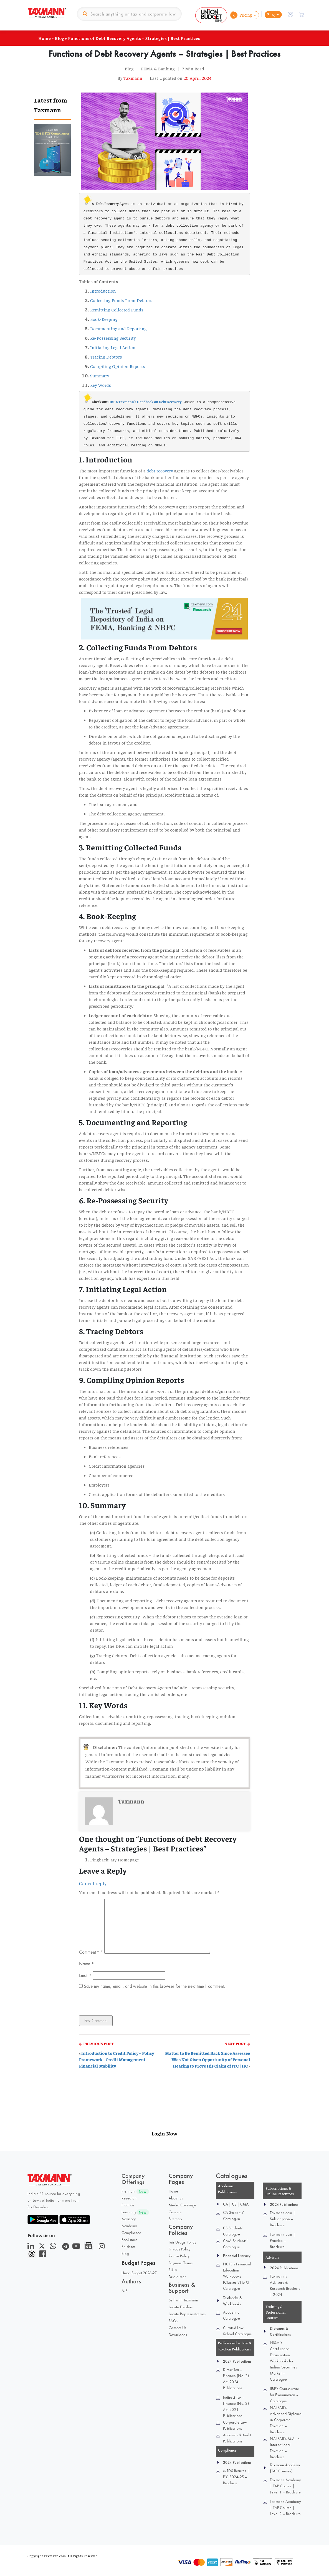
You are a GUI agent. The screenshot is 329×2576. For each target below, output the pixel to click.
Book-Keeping (104, 319)
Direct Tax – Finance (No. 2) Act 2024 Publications (236, 2378)
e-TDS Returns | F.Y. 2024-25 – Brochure (236, 2476)
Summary (99, 375)
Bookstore (130, 2239)
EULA (173, 2269)
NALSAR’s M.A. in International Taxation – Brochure (285, 2447)
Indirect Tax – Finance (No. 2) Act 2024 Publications (236, 2406)
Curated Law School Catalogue (237, 2330)
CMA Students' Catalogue (235, 2243)
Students (128, 2246)
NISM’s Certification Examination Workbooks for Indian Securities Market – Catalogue (283, 2361)
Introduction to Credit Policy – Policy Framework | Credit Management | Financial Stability (116, 2059)
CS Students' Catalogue (233, 2231)
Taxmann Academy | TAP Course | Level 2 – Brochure (285, 2507)
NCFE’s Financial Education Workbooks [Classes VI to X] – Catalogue (238, 2276)
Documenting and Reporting (118, 328)
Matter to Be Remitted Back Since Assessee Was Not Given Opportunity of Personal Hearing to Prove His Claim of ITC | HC (207, 2059)
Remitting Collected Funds (116, 309)
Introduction (103, 290)
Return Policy (179, 2255)
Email (85, 1975)
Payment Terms (181, 2262)
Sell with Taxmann (183, 2300)
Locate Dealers (181, 2306)
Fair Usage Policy (182, 2242)
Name (86, 1964)
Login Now (164, 2133)
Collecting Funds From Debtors (121, 300)
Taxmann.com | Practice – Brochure (282, 2240)
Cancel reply (93, 1883)
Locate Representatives (187, 2313)
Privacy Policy (180, 2249)
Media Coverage (182, 2204)
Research (129, 2198)
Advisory (129, 2218)
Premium (129, 2191)
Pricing (241, 15)
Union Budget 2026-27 (139, 2272)
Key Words (100, 385)
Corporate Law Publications (235, 2425)
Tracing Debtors (106, 356)
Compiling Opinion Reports (117, 366)
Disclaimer (177, 2276)
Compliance (131, 2232)
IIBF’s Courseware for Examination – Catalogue (284, 2394)
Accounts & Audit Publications (237, 2438)
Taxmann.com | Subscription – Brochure (282, 2218)
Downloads (178, 2334)
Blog (271, 14)
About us (176, 2198)
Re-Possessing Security (113, 338)
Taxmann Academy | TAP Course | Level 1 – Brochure (285, 2486)
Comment (89, 1952)
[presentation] (117, 2003)
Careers (175, 2211)
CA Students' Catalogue (233, 2215)
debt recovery (160, 470)
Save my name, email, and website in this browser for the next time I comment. (154, 1986)
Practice (128, 2204)
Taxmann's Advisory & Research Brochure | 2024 (285, 2285)
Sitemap (175, 2218)
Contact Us (177, 2327)
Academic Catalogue (231, 2315)
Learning (129, 2211)
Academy (129, 2225)
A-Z (125, 2290)
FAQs (173, 2320)
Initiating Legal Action (113, 347)
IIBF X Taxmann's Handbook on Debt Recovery (144, 401)
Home (44, 38)
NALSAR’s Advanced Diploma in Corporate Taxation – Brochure (285, 2419)
